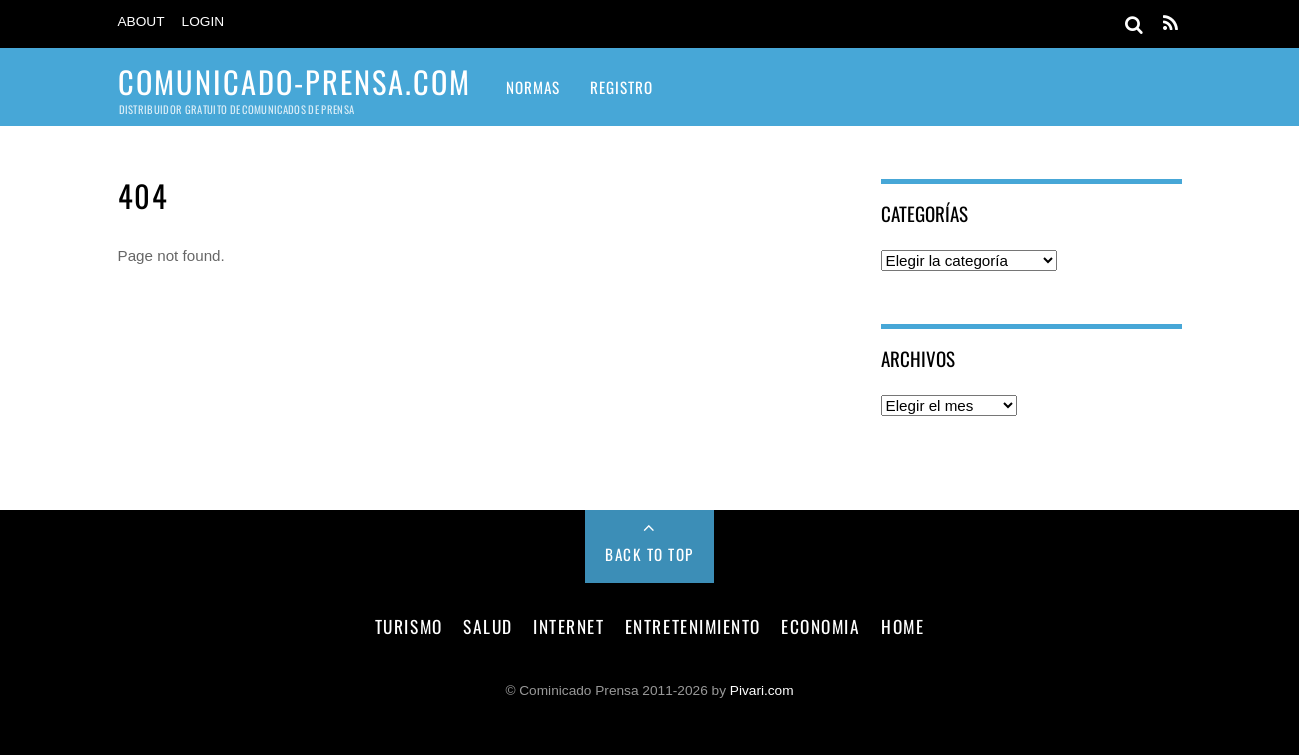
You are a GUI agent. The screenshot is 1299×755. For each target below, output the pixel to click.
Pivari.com (762, 690)
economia (820, 626)
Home (902, 626)
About (141, 21)
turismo (409, 626)
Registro (621, 87)
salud (488, 626)
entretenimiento (693, 626)
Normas (533, 87)
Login (203, 21)
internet (568, 626)
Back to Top (649, 554)
